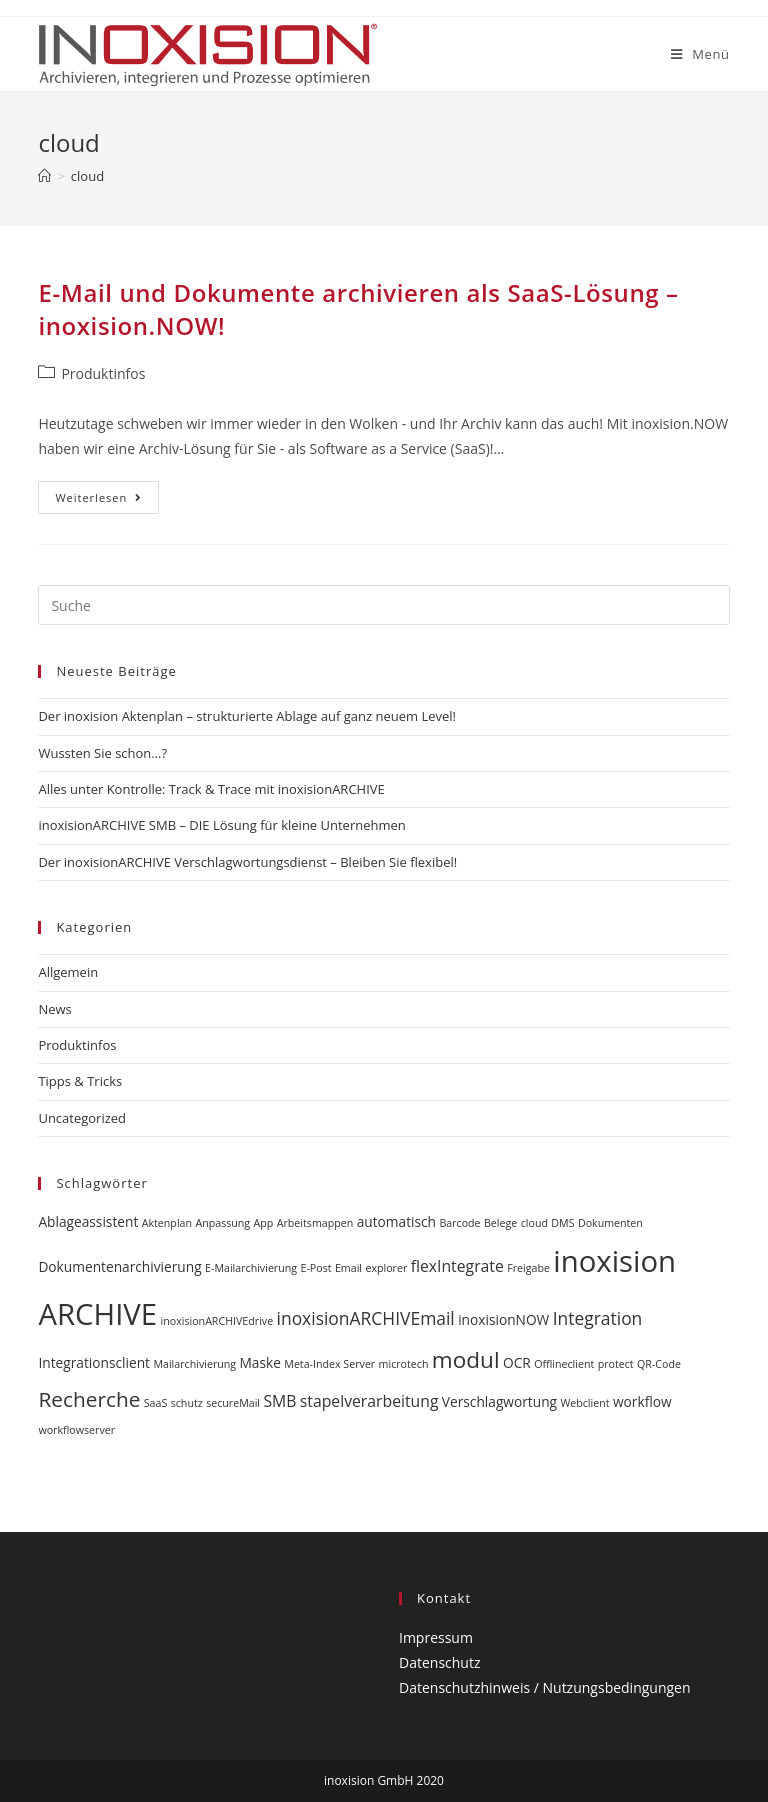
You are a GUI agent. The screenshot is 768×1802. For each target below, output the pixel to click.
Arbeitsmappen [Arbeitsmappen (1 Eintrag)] (315, 1223)
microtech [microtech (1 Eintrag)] (404, 1364)
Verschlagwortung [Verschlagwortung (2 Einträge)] (499, 1401)
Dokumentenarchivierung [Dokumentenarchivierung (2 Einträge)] (119, 1266)
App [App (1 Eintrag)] (264, 1223)
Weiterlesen (107, 501)
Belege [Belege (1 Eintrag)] (500, 1223)
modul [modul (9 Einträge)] (466, 1359)
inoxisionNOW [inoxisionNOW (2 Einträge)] (503, 1319)
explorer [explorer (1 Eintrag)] (386, 1268)
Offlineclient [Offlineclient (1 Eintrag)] (564, 1364)
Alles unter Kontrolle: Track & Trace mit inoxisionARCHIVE (211, 789)
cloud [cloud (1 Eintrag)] (534, 1223)
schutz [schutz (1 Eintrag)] (187, 1403)
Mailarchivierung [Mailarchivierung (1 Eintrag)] (194, 1364)
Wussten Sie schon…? (102, 753)
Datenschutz (439, 1662)
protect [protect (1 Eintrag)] (616, 1364)
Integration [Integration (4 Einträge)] (598, 1318)
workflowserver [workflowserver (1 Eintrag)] (76, 1430)
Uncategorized (82, 1118)
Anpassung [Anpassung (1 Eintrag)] (222, 1223)
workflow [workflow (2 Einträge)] (642, 1401)
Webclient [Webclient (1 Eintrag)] (584, 1403)
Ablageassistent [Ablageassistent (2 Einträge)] (88, 1221)
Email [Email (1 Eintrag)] (348, 1268)
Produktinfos (103, 373)
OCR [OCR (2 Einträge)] (517, 1362)
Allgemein (68, 972)
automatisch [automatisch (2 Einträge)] (396, 1221)
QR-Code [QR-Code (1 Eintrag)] (659, 1364)
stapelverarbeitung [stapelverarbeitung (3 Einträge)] (369, 1401)
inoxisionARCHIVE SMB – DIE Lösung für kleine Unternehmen (221, 825)
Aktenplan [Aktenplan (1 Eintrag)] (167, 1223)
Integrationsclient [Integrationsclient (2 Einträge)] (94, 1362)
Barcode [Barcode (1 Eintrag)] (459, 1223)
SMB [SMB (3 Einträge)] (279, 1401)
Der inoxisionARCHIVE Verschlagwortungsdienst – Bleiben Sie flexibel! (247, 862)
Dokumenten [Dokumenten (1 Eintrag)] (610, 1223)
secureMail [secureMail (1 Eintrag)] (233, 1403)
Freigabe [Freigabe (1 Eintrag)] (528, 1268)
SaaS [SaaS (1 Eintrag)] (156, 1403)
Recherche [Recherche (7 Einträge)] (89, 1399)
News (54, 1009)
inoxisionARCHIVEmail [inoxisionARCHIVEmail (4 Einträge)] (366, 1318)
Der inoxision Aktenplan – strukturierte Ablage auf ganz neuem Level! (247, 716)
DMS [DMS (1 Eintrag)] (562, 1223)
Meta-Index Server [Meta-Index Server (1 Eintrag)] (329, 1364)
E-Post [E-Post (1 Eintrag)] (315, 1268)
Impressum (436, 1637)
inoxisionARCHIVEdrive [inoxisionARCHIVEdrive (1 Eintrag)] (217, 1321)
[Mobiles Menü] (700, 54)
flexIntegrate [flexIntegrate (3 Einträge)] (457, 1266)
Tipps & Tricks (80, 1081)
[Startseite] (44, 176)
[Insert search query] (383, 605)
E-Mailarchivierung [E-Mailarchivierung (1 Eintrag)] (251, 1268)
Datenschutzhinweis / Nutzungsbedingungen (545, 1687)
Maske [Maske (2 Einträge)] (259, 1362)
